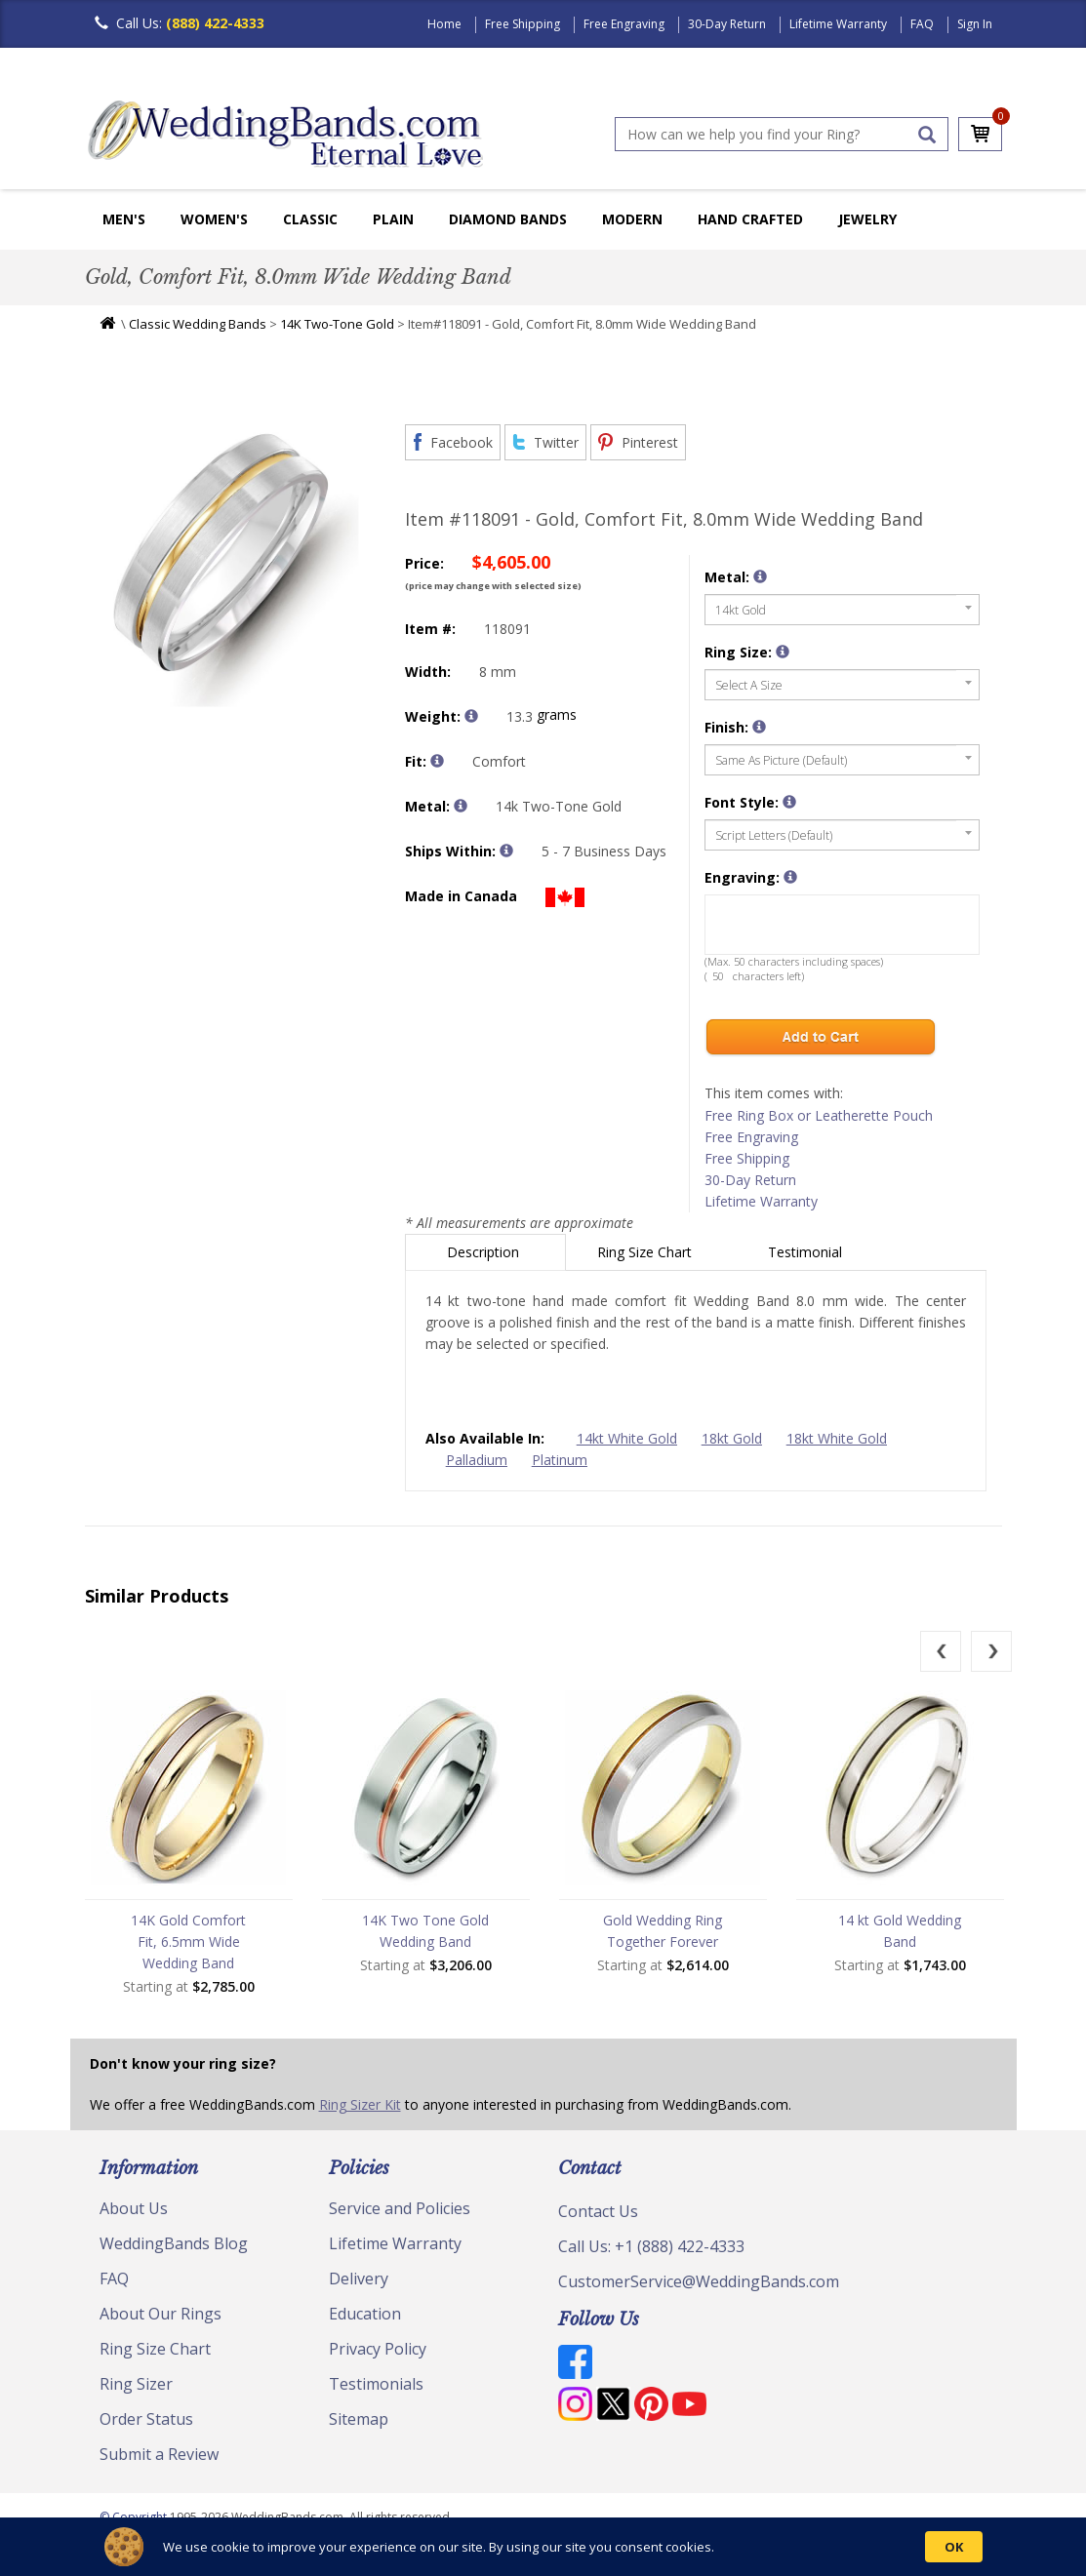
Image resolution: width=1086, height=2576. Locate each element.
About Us (134, 2208)
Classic (310, 219)
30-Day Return (727, 24)
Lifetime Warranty (838, 24)
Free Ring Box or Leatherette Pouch (818, 1115)
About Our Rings (160, 2313)
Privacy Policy (377, 2348)
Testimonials (376, 2384)
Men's (123, 219)
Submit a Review (159, 2454)
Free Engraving (623, 24)
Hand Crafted (750, 219)
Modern (632, 219)
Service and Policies (399, 2208)
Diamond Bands (508, 219)
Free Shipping (522, 24)
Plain (393, 219)
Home (444, 24)
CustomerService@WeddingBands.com (698, 2281)
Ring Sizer (136, 2384)
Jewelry (867, 219)
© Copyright (135, 2517)
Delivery (358, 2278)
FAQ (922, 24)
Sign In (974, 24)
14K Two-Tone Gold (337, 324)
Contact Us (598, 2211)
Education (365, 2313)
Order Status (146, 2419)
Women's (214, 219)
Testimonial (807, 1252)
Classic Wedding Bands (197, 324)
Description (485, 1252)
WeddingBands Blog (174, 2243)
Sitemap (358, 2419)
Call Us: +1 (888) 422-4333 (651, 2246)
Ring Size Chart (646, 1252)
